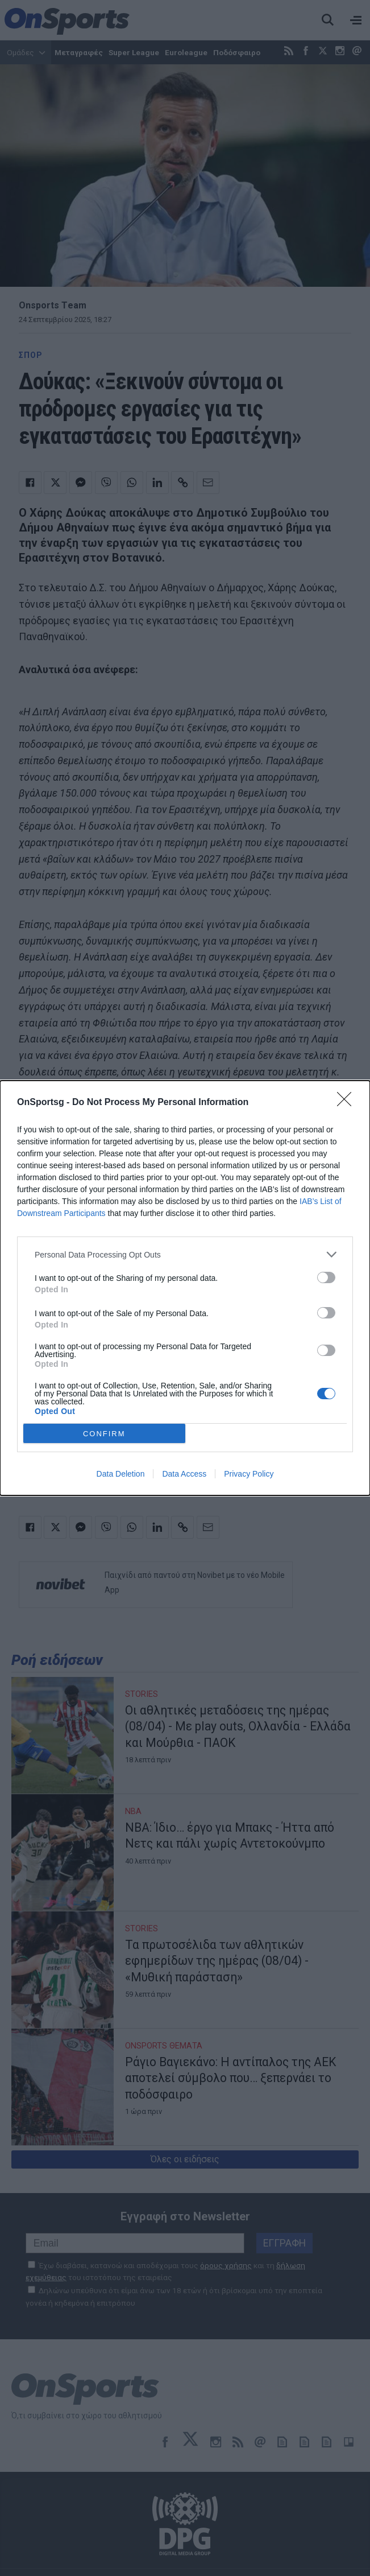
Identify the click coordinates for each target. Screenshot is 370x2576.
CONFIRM (104, 1433)
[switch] (326, 1277)
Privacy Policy (248, 1473)
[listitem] (185, 1254)
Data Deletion (121, 1473)
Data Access (184, 1473)
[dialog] (185, 1288)
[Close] (348, 1103)
